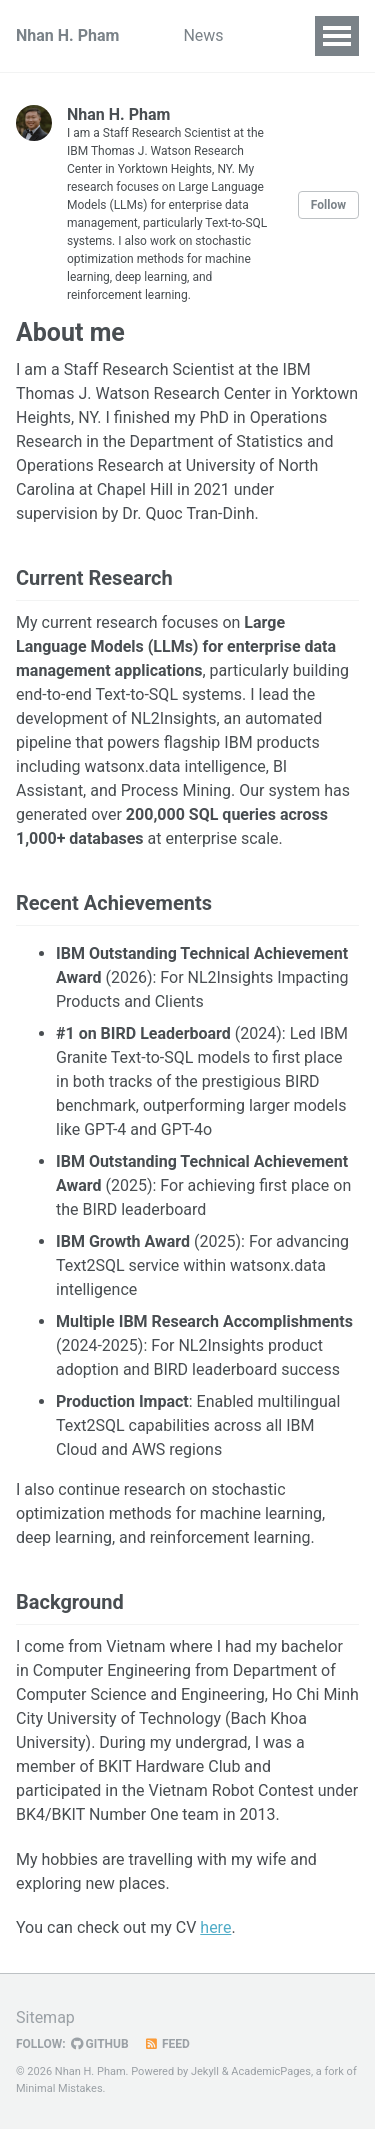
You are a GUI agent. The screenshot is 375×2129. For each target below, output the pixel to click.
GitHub (100, 2044)
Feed (167, 2044)
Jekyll (205, 2071)
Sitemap (45, 2017)
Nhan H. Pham (67, 35)
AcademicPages (271, 2071)
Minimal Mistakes (59, 2088)
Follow (328, 205)
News (203, 35)
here (215, 1927)
